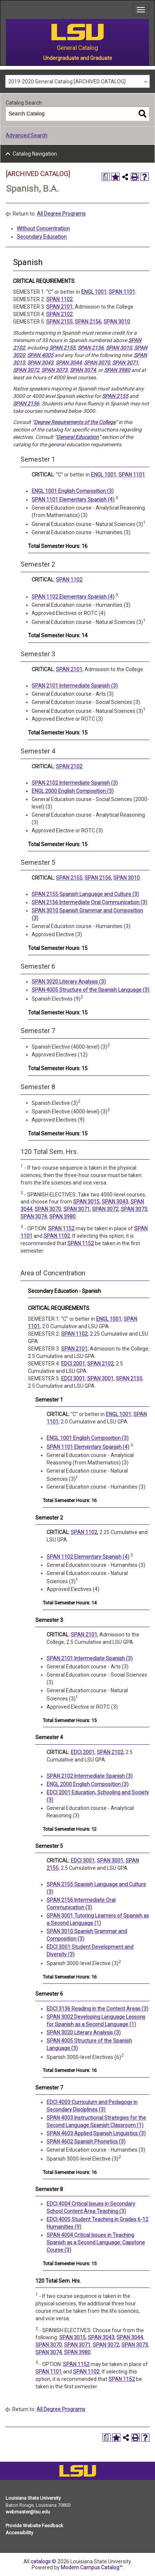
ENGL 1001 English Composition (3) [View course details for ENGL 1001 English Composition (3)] (73, 491)
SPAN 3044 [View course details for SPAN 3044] (69, 363)
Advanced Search (26, 135)
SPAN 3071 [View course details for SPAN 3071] (125, 363)
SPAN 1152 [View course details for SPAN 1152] (61, 1228)
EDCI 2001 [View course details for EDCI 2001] (73, 1364)
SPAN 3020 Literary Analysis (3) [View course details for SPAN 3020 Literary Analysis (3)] (69, 982)
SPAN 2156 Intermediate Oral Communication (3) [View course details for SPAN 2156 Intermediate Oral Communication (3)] (89, 902)
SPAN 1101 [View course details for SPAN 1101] (122, 292)
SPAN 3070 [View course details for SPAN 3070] (97, 363)
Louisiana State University (33, 2498)
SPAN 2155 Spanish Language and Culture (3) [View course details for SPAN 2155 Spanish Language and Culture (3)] (85, 894)
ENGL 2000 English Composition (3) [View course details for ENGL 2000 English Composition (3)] (73, 791)
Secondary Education (42, 237)
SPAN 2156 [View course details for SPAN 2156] (88, 322)
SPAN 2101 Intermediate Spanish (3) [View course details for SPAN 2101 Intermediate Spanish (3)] (75, 686)
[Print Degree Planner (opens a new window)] (106, 177)
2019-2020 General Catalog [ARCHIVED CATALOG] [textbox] (67, 82)
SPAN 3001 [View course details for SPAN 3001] (100, 1378)
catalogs (41, 2561)
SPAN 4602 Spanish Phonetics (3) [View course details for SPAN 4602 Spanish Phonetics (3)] (86, 2142)
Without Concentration (43, 229)
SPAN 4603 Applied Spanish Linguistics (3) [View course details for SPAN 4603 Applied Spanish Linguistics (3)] (96, 2133)
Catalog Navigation (35, 154)
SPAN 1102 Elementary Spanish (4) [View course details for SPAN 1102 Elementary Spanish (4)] (73, 597)
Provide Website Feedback (34, 2525)
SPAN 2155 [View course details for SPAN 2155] (59, 322)
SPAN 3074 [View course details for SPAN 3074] (83, 370)
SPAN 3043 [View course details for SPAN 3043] (40, 363)
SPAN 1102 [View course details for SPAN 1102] (59, 299)
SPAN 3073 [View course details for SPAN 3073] (54, 370)
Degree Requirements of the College (75, 422)
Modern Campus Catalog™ (92, 2567)
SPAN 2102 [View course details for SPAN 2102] (59, 314)
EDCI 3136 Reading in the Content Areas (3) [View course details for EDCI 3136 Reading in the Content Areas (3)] (97, 2009)
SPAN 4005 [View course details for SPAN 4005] (40, 355)
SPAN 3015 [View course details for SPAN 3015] (86, 1202)
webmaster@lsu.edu (28, 2512)
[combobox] (77, 81)
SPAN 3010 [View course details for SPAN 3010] (117, 322)
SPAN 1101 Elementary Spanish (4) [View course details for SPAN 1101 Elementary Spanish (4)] (73, 500)
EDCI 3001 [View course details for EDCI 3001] (73, 1378)
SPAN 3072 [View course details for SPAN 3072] (26, 370)
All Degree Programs (61, 214)
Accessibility (19, 2532)
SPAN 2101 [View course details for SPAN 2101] (59, 307)
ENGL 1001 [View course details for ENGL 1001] (94, 292)
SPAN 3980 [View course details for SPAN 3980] (117, 370)
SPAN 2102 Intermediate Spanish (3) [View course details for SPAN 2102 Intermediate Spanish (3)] (75, 783)
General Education (77, 437)
